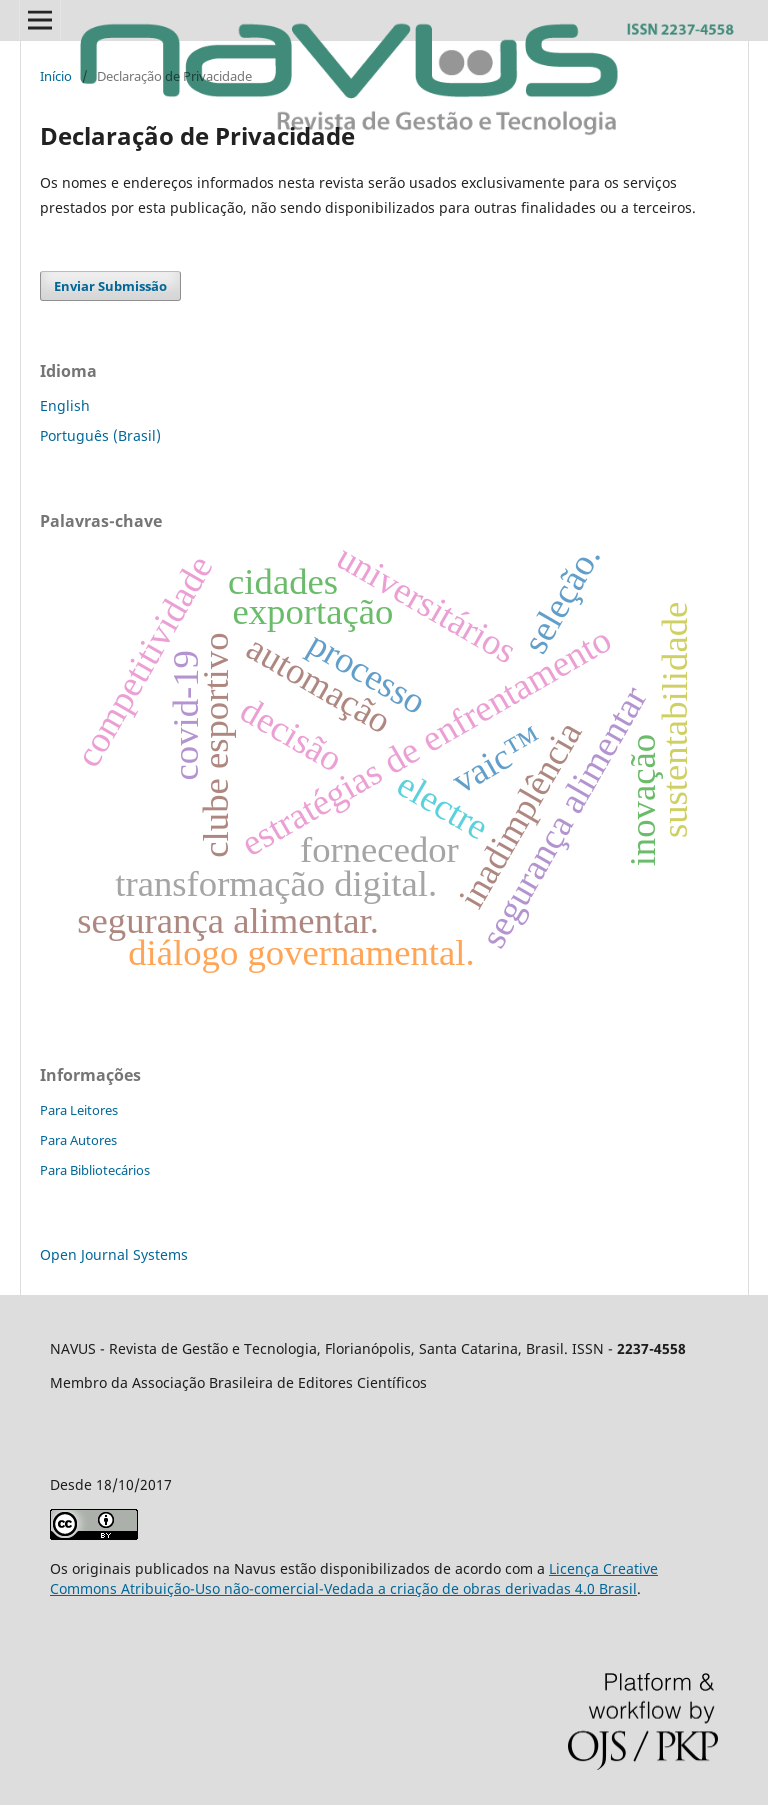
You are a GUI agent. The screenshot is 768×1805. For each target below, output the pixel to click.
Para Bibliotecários (95, 1170)
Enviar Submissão (110, 286)
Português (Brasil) (100, 435)
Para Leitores (79, 1110)
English (65, 405)
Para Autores (78, 1140)
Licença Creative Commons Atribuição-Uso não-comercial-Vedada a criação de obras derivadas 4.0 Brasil (354, 1578)
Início (56, 76)
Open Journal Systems (114, 1254)
